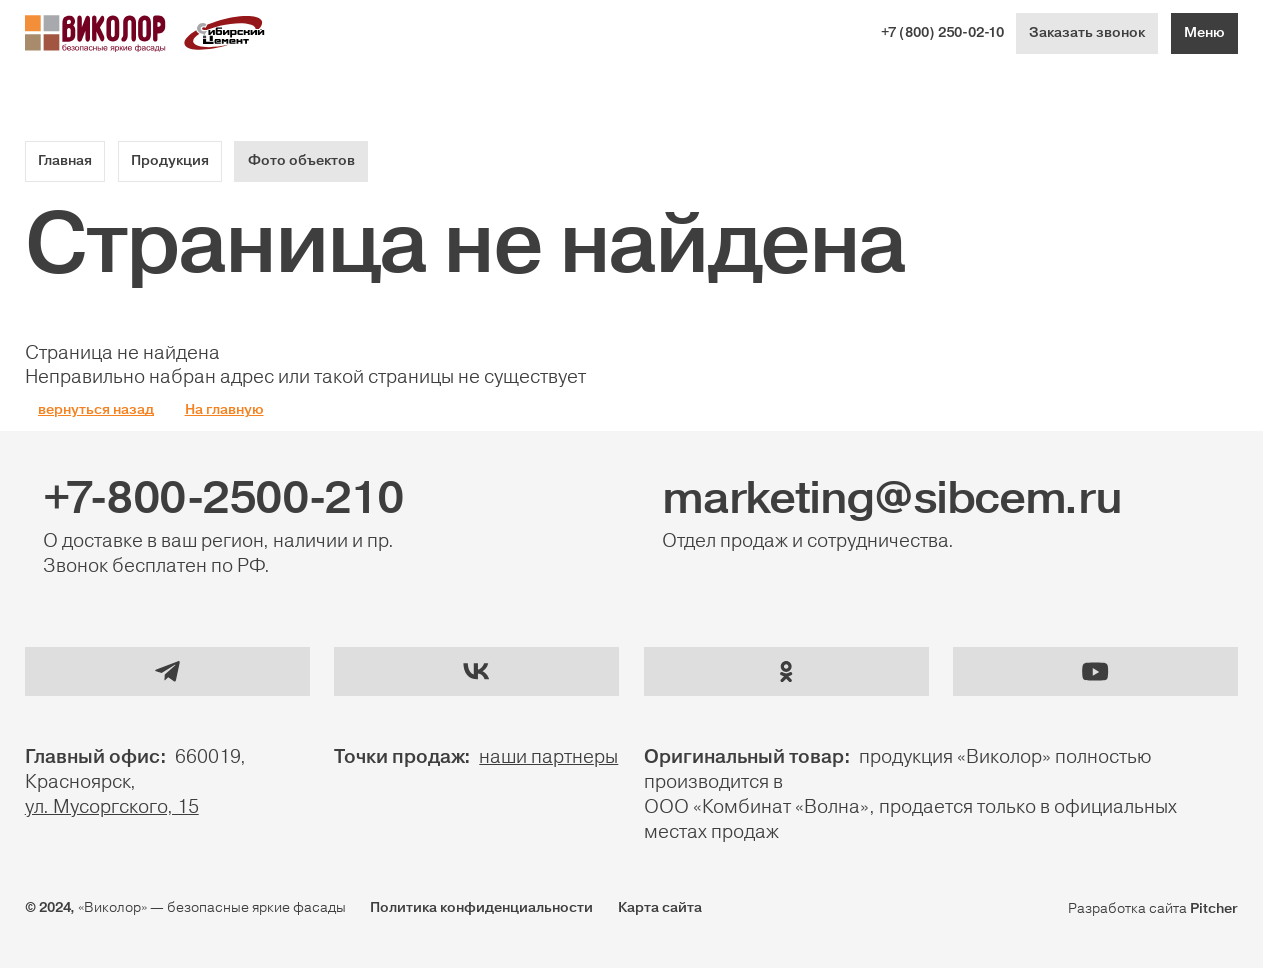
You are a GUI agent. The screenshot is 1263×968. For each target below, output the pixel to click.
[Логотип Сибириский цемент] (225, 33)
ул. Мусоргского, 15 (112, 807)
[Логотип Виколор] (95, 33)
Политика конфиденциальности (481, 908)
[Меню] (1205, 33)
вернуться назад (96, 410)
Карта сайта (660, 908)
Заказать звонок (1087, 33)
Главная (65, 161)
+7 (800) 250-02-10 (942, 33)
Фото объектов (301, 161)
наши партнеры (548, 757)
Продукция (170, 161)
